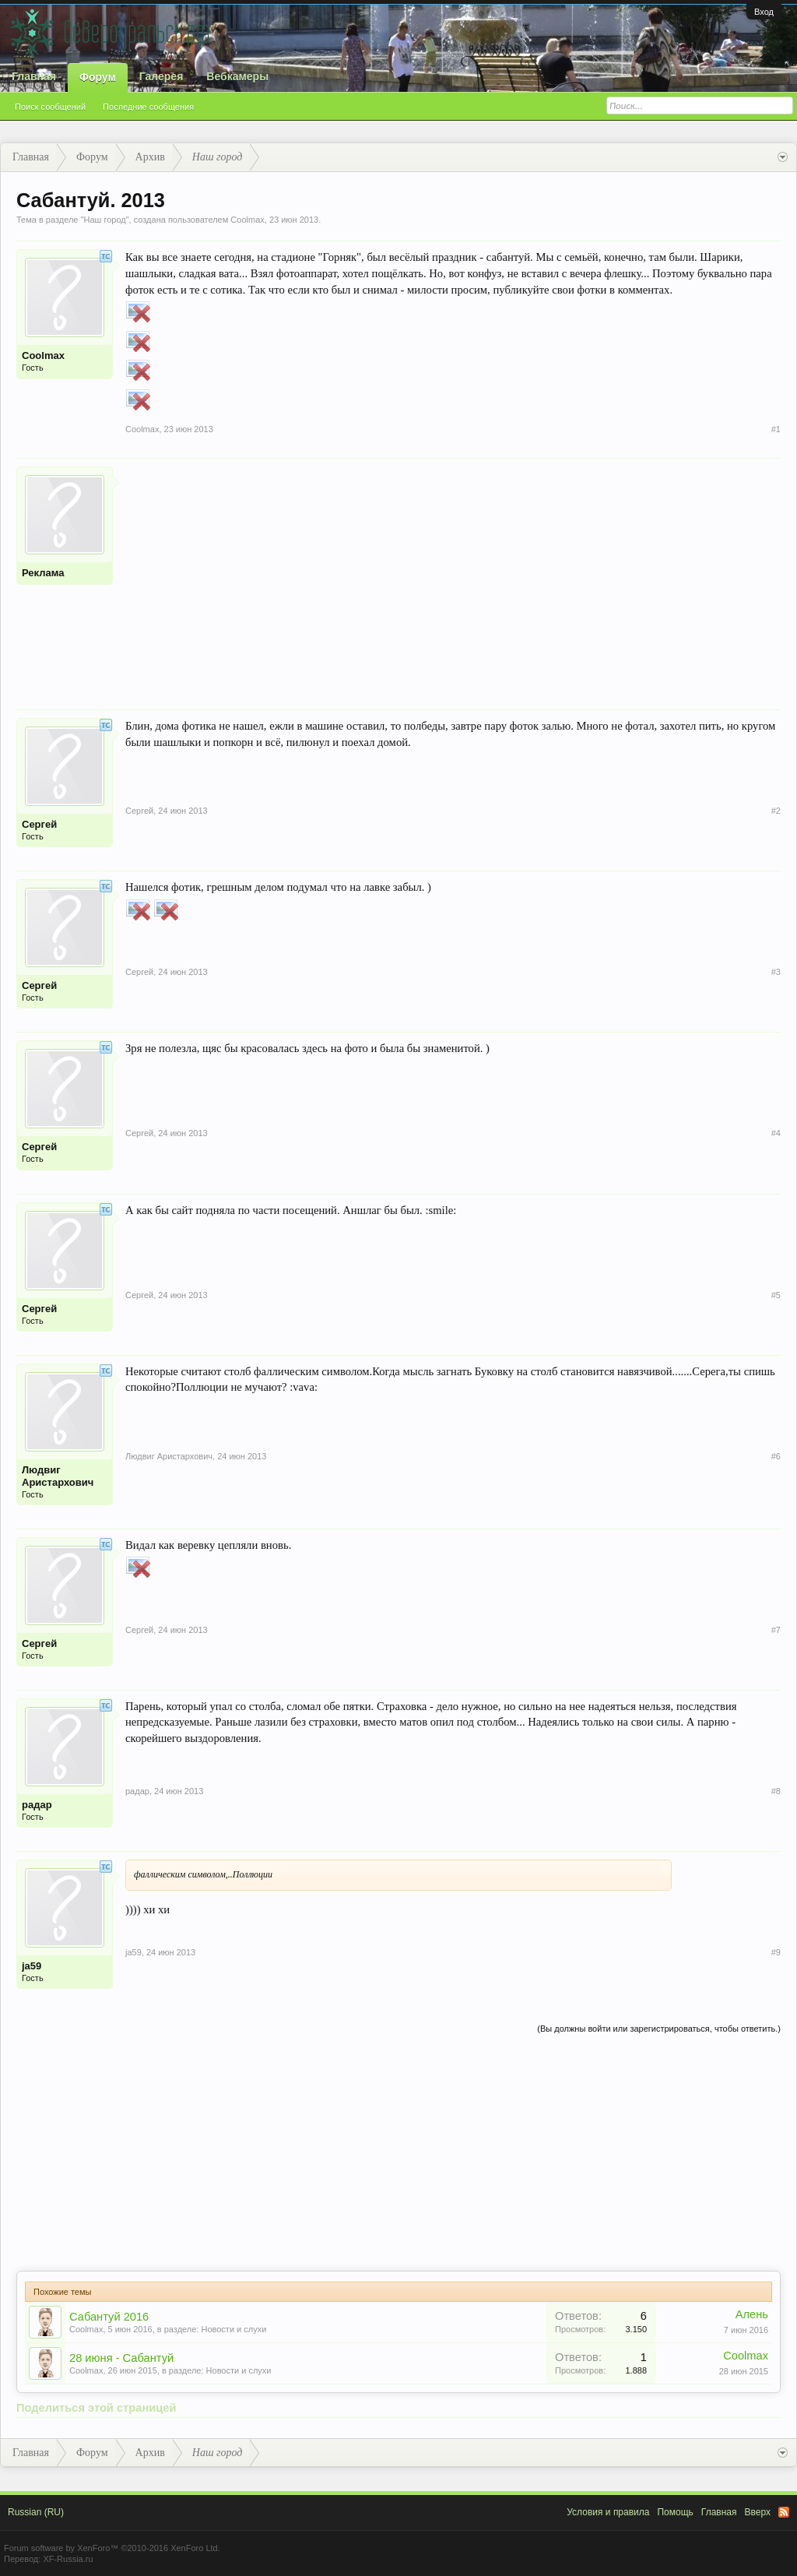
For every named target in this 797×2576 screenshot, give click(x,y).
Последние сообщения (148, 106)
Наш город (104, 219)
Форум (97, 77)
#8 (776, 1791)
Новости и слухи (233, 2329)
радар (37, 1805)
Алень (752, 2314)
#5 (776, 1295)
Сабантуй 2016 (109, 2316)
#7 (776, 1630)
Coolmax (247, 219)
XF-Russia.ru (68, 2559)
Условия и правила (608, 2512)
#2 (776, 810)
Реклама (43, 573)
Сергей (39, 824)
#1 (776, 429)
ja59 (31, 1966)
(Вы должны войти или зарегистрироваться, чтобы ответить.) (659, 2028)
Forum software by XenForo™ (112, 2548)
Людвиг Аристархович (57, 1476)
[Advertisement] (453, 575)
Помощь (675, 2512)
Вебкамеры (237, 76)
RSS (783, 2512)
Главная (34, 76)
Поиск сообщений (50, 106)
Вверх (758, 2512)
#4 (776, 1133)
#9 (776, 1952)
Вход (764, 11)
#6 (776, 1456)
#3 (776, 972)
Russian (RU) (36, 2512)
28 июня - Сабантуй (121, 2358)
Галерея (161, 76)
